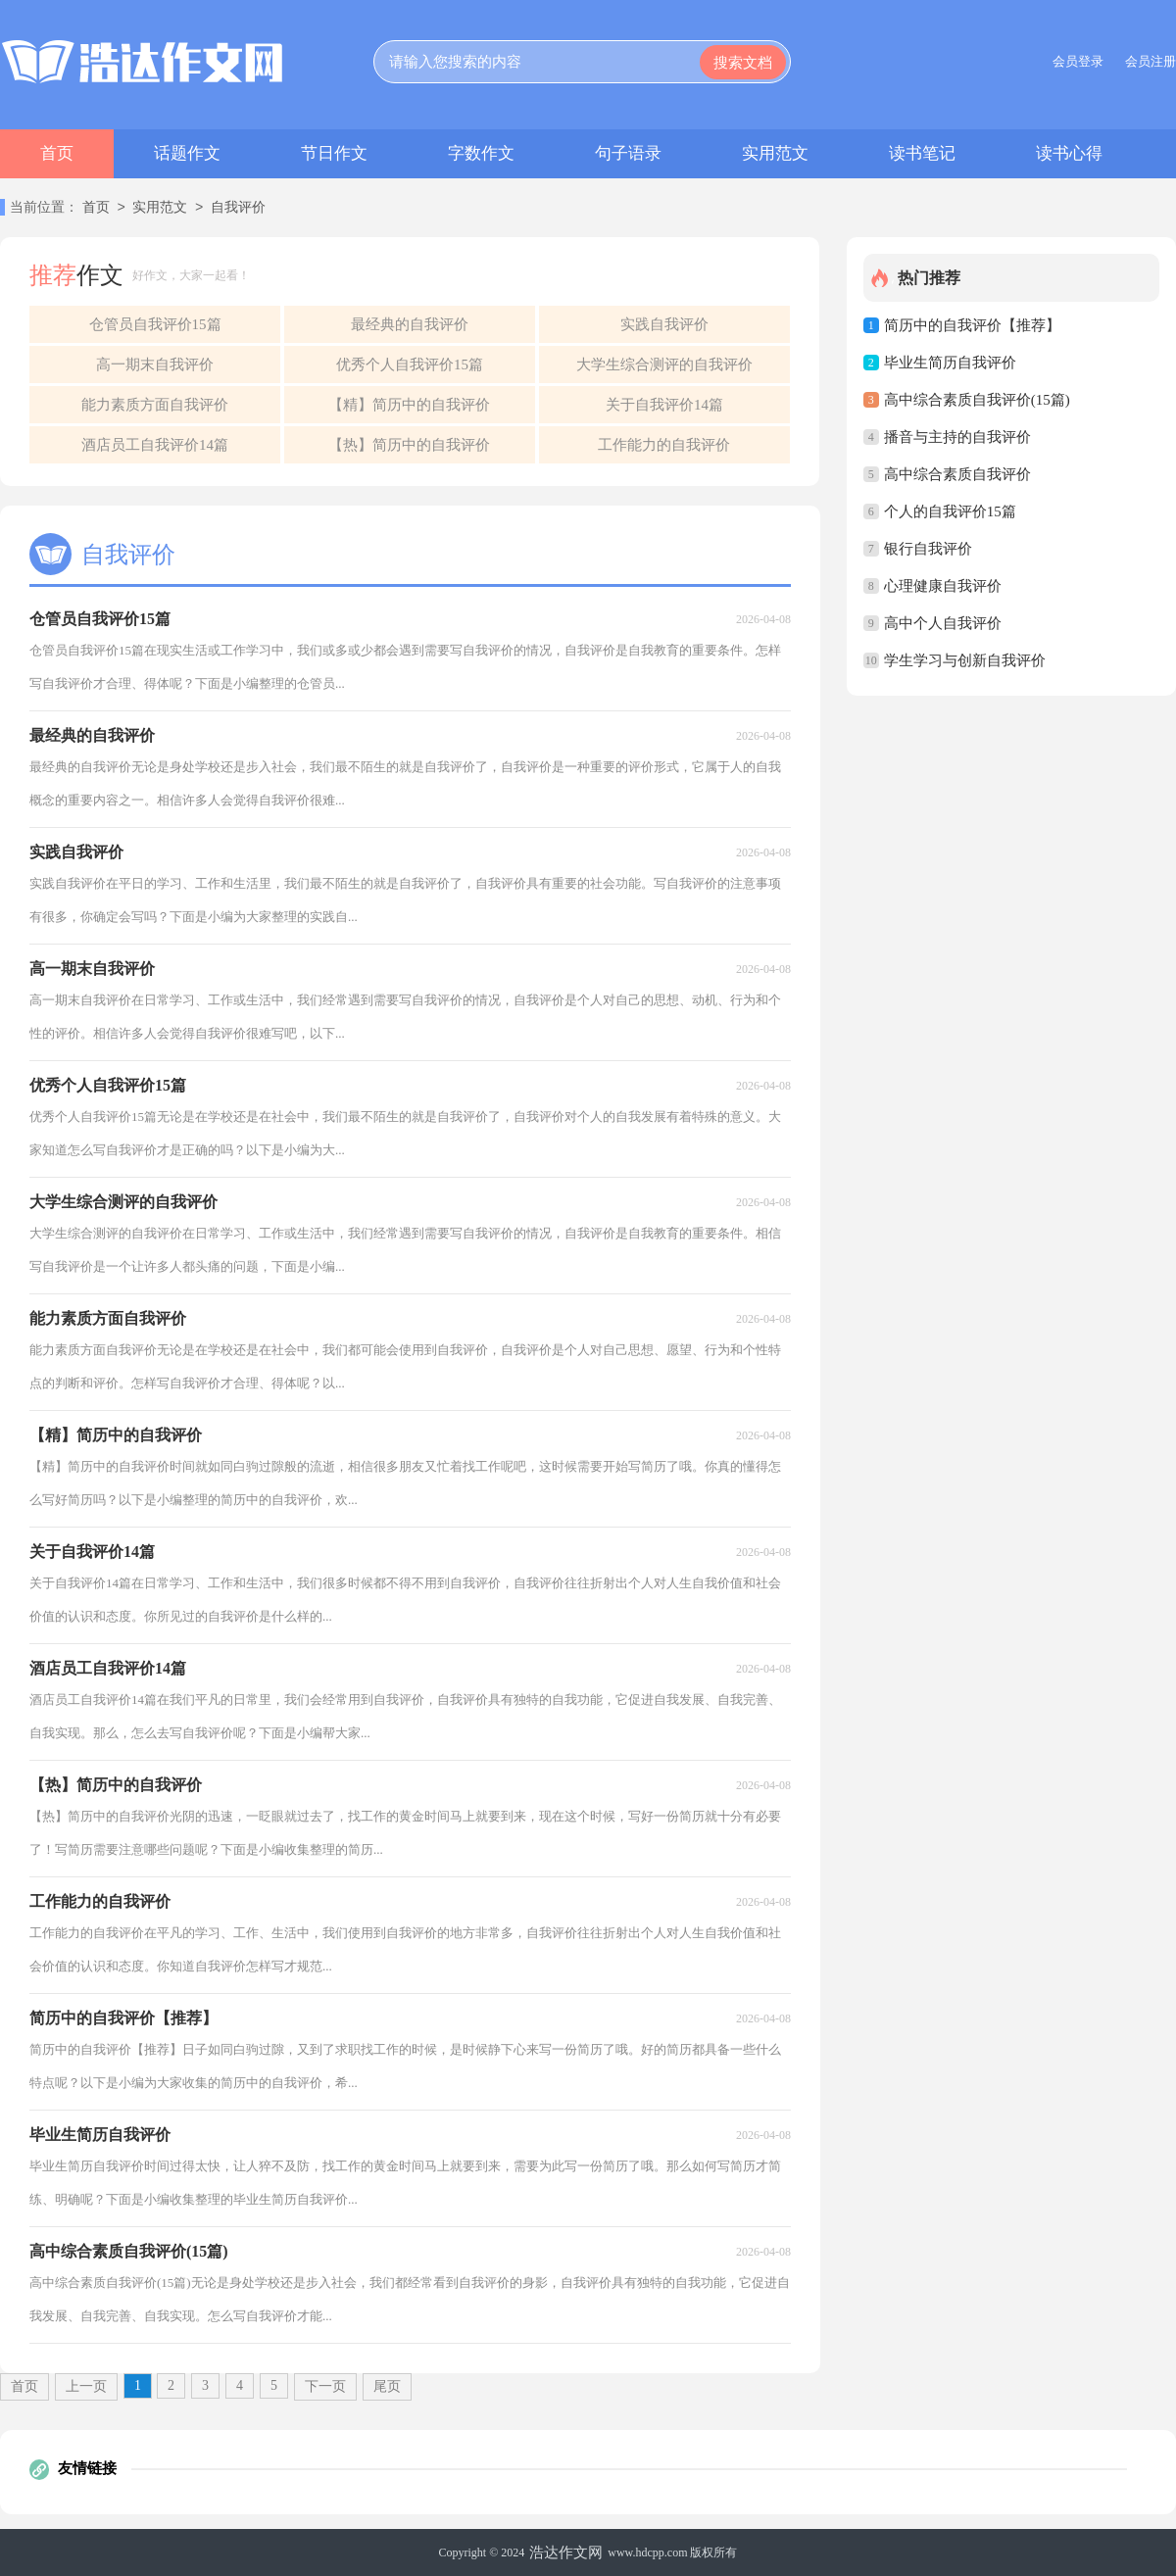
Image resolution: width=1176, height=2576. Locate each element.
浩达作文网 (566, 2552)
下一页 (325, 2386)
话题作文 (187, 153)
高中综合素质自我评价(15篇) (977, 400)
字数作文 (481, 153)
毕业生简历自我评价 (950, 362)
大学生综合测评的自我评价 (664, 364)
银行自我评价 (928, 549)
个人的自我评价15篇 (950, 511)
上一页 (86, 2386)
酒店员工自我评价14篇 (154, 445)
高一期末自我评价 (155, 364)
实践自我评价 (664, 324)
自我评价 (238, 208)
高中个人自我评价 (943, 623)
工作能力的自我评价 (664, 445)
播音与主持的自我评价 (957, 437)
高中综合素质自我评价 (957, 474)
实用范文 (775, 153)
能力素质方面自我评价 (154, 405)
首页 (57, 153)
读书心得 (1069, 153)
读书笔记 (922, 153)
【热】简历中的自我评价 (409, 445)
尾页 (387, 2386)
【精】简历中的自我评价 (409, 405)
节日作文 (334, 153)
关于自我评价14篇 (664, 405)
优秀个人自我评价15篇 (409, 364)
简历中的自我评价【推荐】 (972, 325)
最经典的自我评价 (409, 324)
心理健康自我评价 (943, 586)
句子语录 (628, 153)
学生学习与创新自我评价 (965, 660)
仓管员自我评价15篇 (155, 324)
